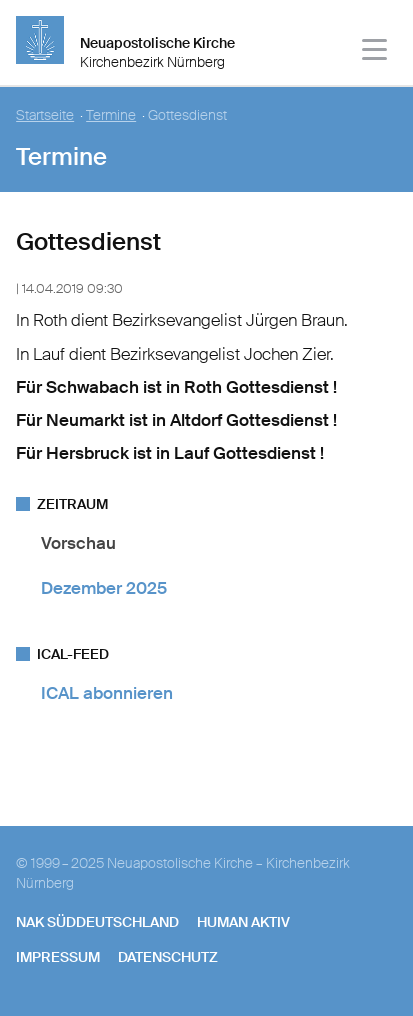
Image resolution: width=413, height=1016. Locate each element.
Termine (111, 115)
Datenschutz (168, 957)
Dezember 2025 (104, 588)
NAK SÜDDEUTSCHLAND (97, 922)
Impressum (58, 957)
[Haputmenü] (375, 52)
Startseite (45, 115)
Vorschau (78, 543)
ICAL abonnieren (107, 693)
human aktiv (243, 922)
